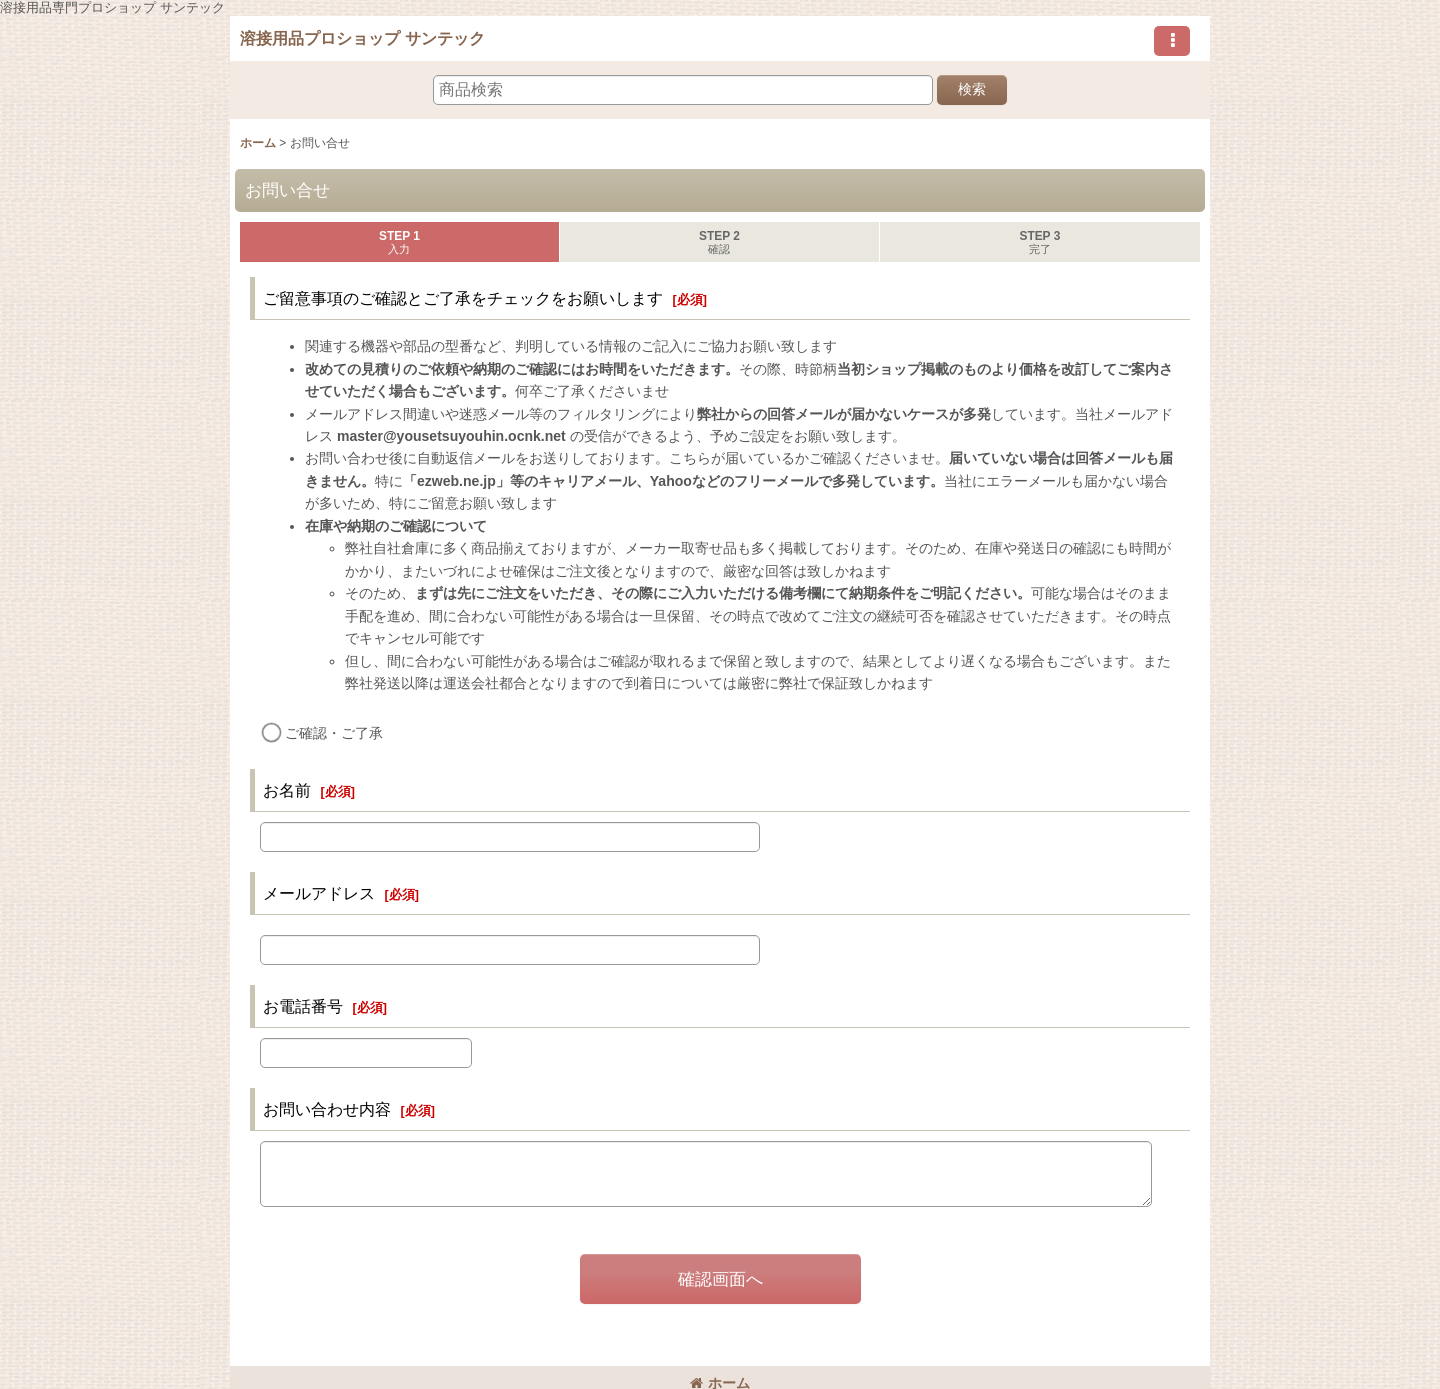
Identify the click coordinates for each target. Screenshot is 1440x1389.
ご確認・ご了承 (334, 733)
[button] (1172, 41)
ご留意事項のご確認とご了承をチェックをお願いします (463, 298)
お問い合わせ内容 (327, 1109)
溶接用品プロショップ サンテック (362, 38)
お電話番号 (303, 1006)
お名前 (287, 790)
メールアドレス (319, 893)
